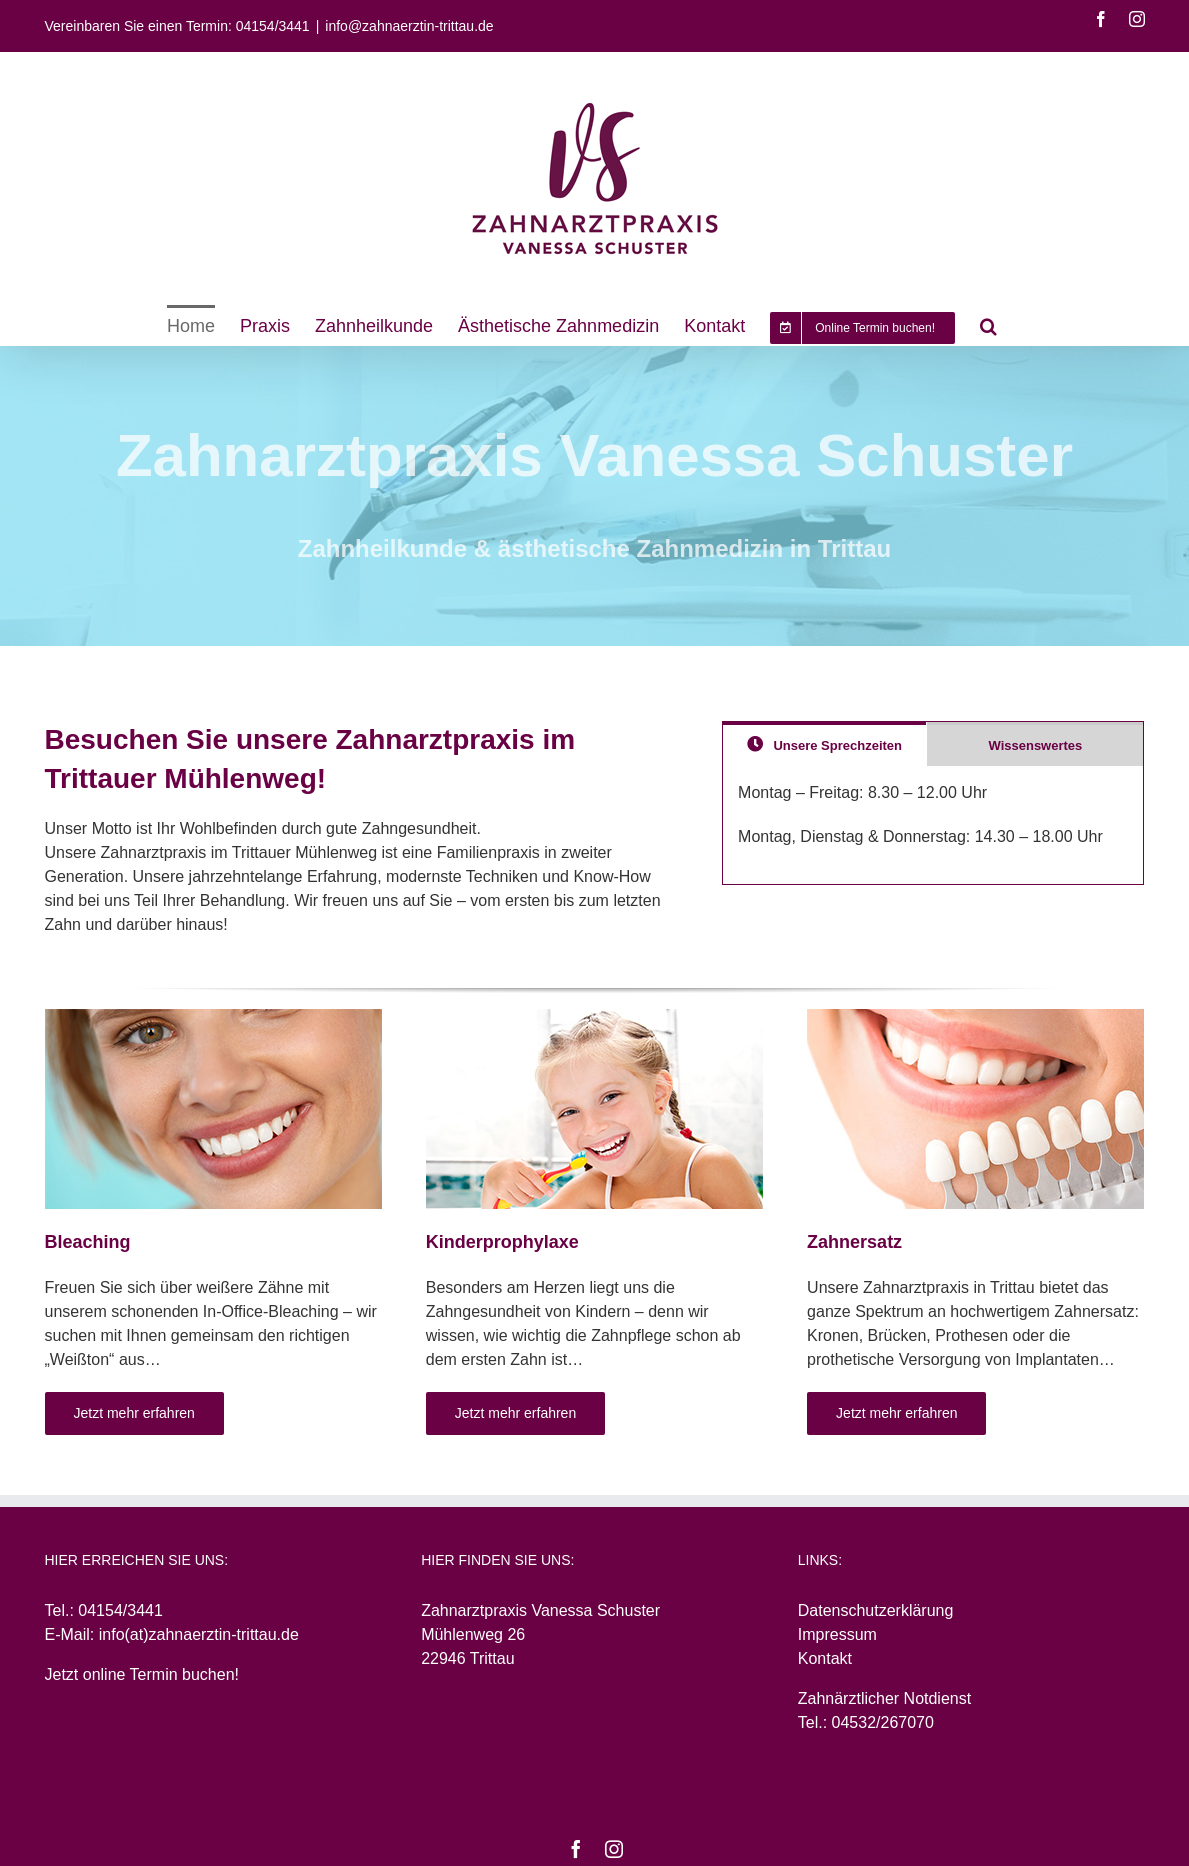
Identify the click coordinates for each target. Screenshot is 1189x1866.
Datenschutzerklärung (876, 1610)
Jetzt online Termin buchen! (142, 1674)
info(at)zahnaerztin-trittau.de (199, 1634)
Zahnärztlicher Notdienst (884, 1698)
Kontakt (825, 1658)
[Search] (988, 325)
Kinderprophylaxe (502, 1242)
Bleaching (88, 1242)
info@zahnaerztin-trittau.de (409, 26)
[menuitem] (191, 325)
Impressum (837, 1634)
